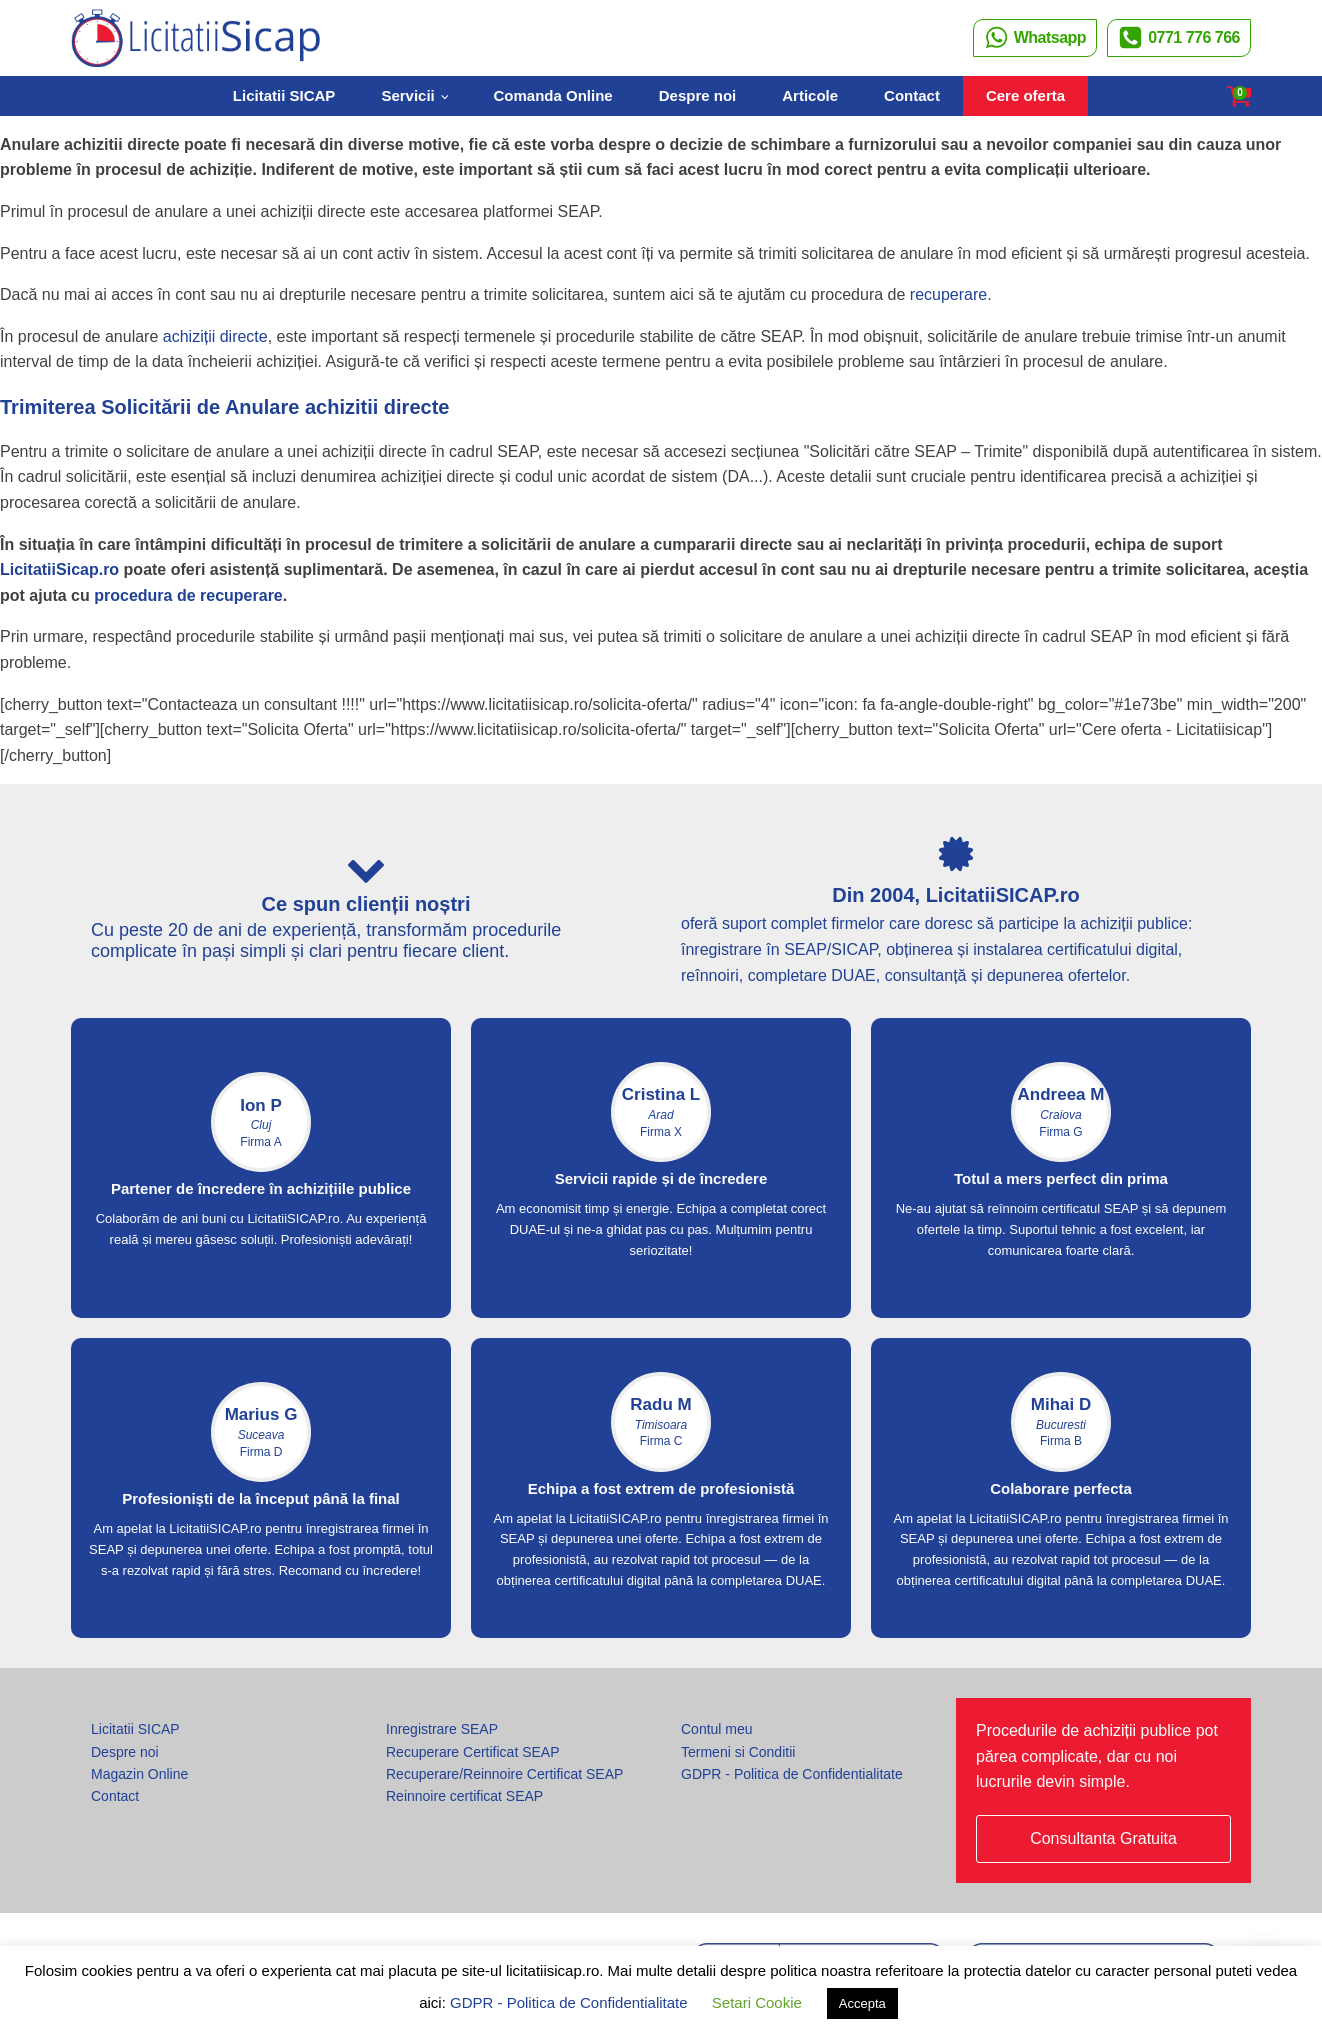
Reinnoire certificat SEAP (464, 1796)
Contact (912, 95)
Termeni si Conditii (738, 1752)
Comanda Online (553, 95)
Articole (810, 95)
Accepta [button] (862, 2003)
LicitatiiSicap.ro (59, 569)
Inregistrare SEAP (442, 1729)
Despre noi (698, 95)
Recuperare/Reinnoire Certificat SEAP (504, 1774)
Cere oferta (1025, 95)
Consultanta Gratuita (1103, 1838)
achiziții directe (215, 336)
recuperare (948, 294)
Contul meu (717, 1729)
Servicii (407, 95)
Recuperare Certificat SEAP (473, 1752)
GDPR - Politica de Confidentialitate (792, 1774)
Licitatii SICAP (284, 95)
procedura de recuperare (188, 595)
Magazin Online (139, 1774)
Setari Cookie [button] (757, 2002)
